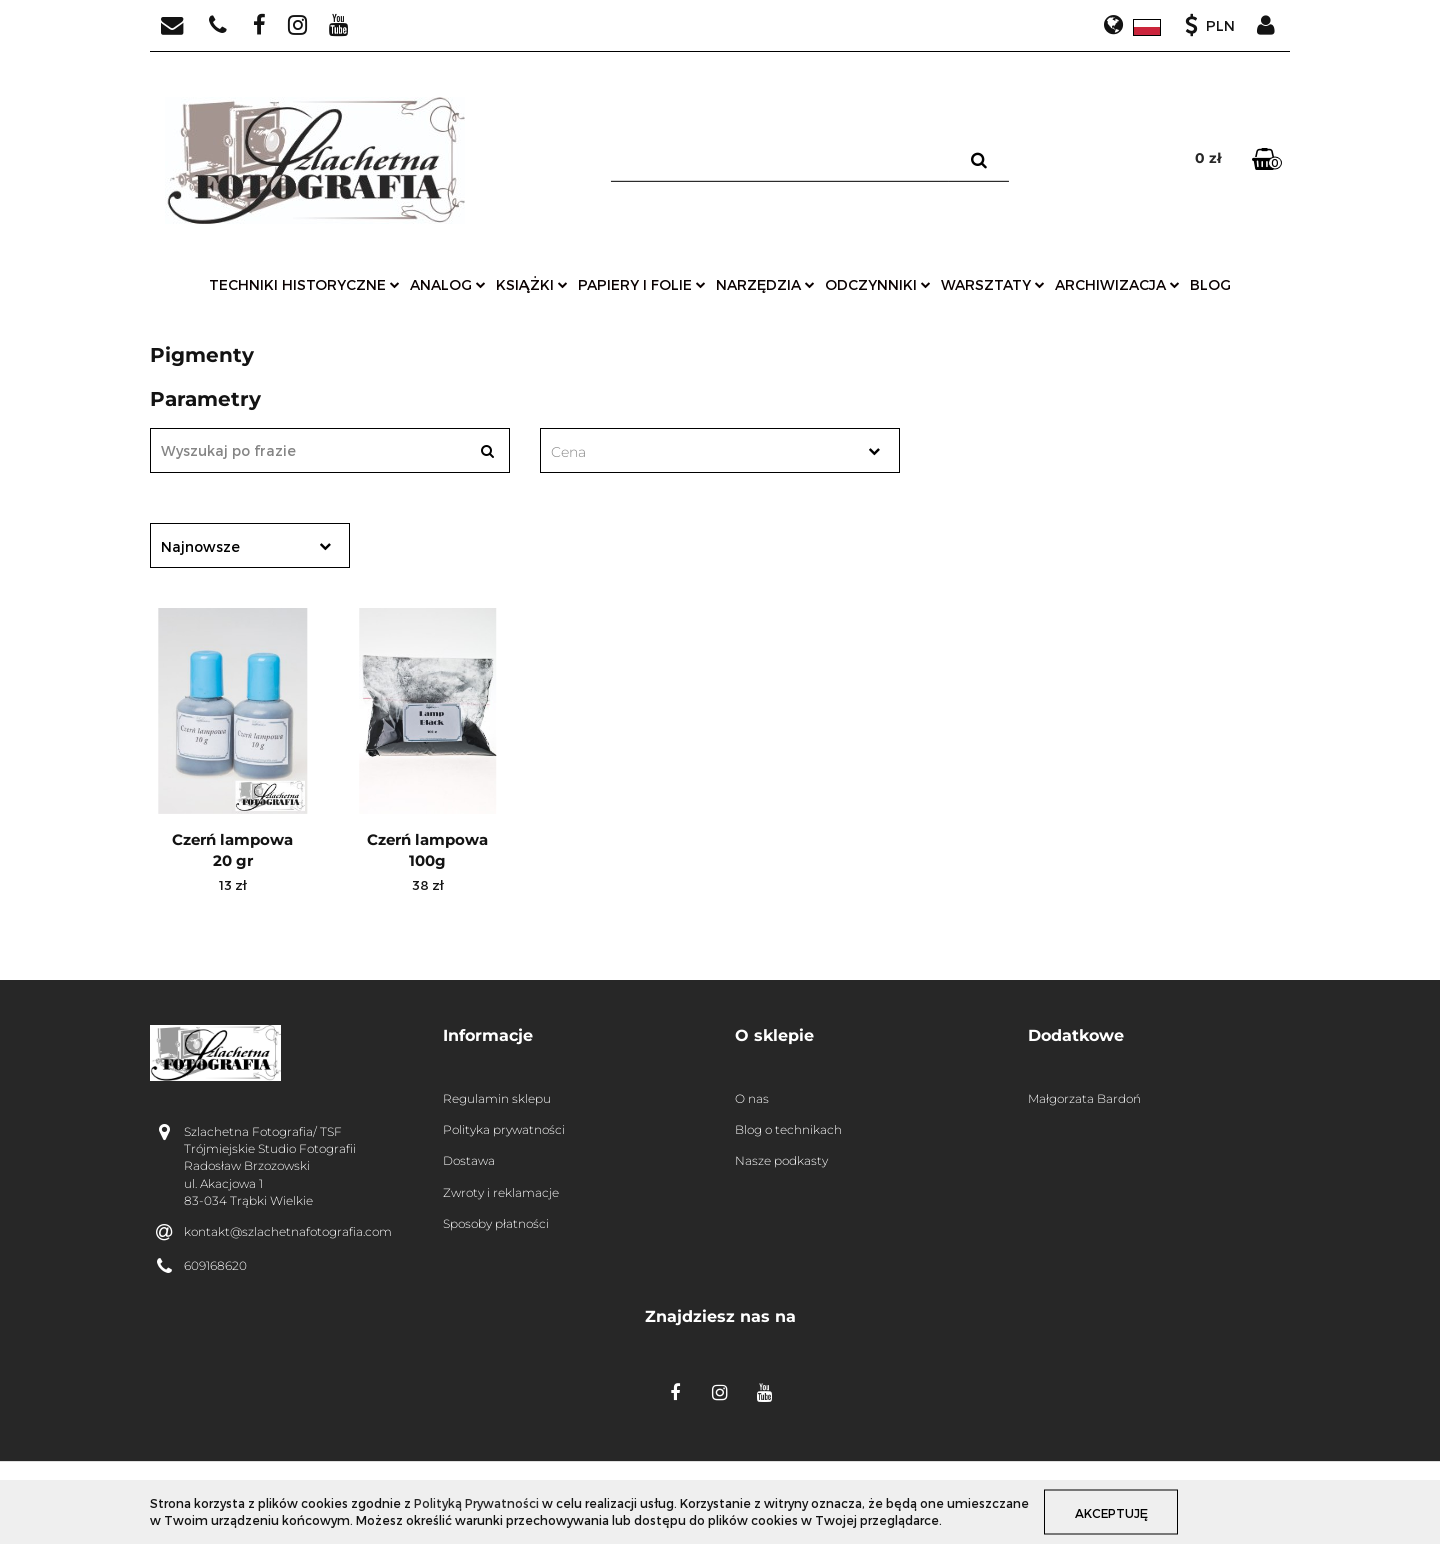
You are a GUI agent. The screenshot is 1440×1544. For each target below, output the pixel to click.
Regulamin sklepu (497, 1098)
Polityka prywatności (504, 1129)
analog (448, 284)
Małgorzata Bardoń (1084, 1098)
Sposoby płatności (496, 1223)
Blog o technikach (788, 1129)
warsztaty (993, 284)
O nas (752, 1098)
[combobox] (720, 450)
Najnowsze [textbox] (200, 546)
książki (532, 284)
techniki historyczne (304, 284)
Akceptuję (1111, 1512)
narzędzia (765, 284)
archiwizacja (1117, 284)
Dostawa (469, 1160)
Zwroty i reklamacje (501, 1192)
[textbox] (702, 452)
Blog (1210, 284)
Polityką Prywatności (476, 1503)
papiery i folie (642, 284)
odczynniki (878, 284)
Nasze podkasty (781, 1160)
